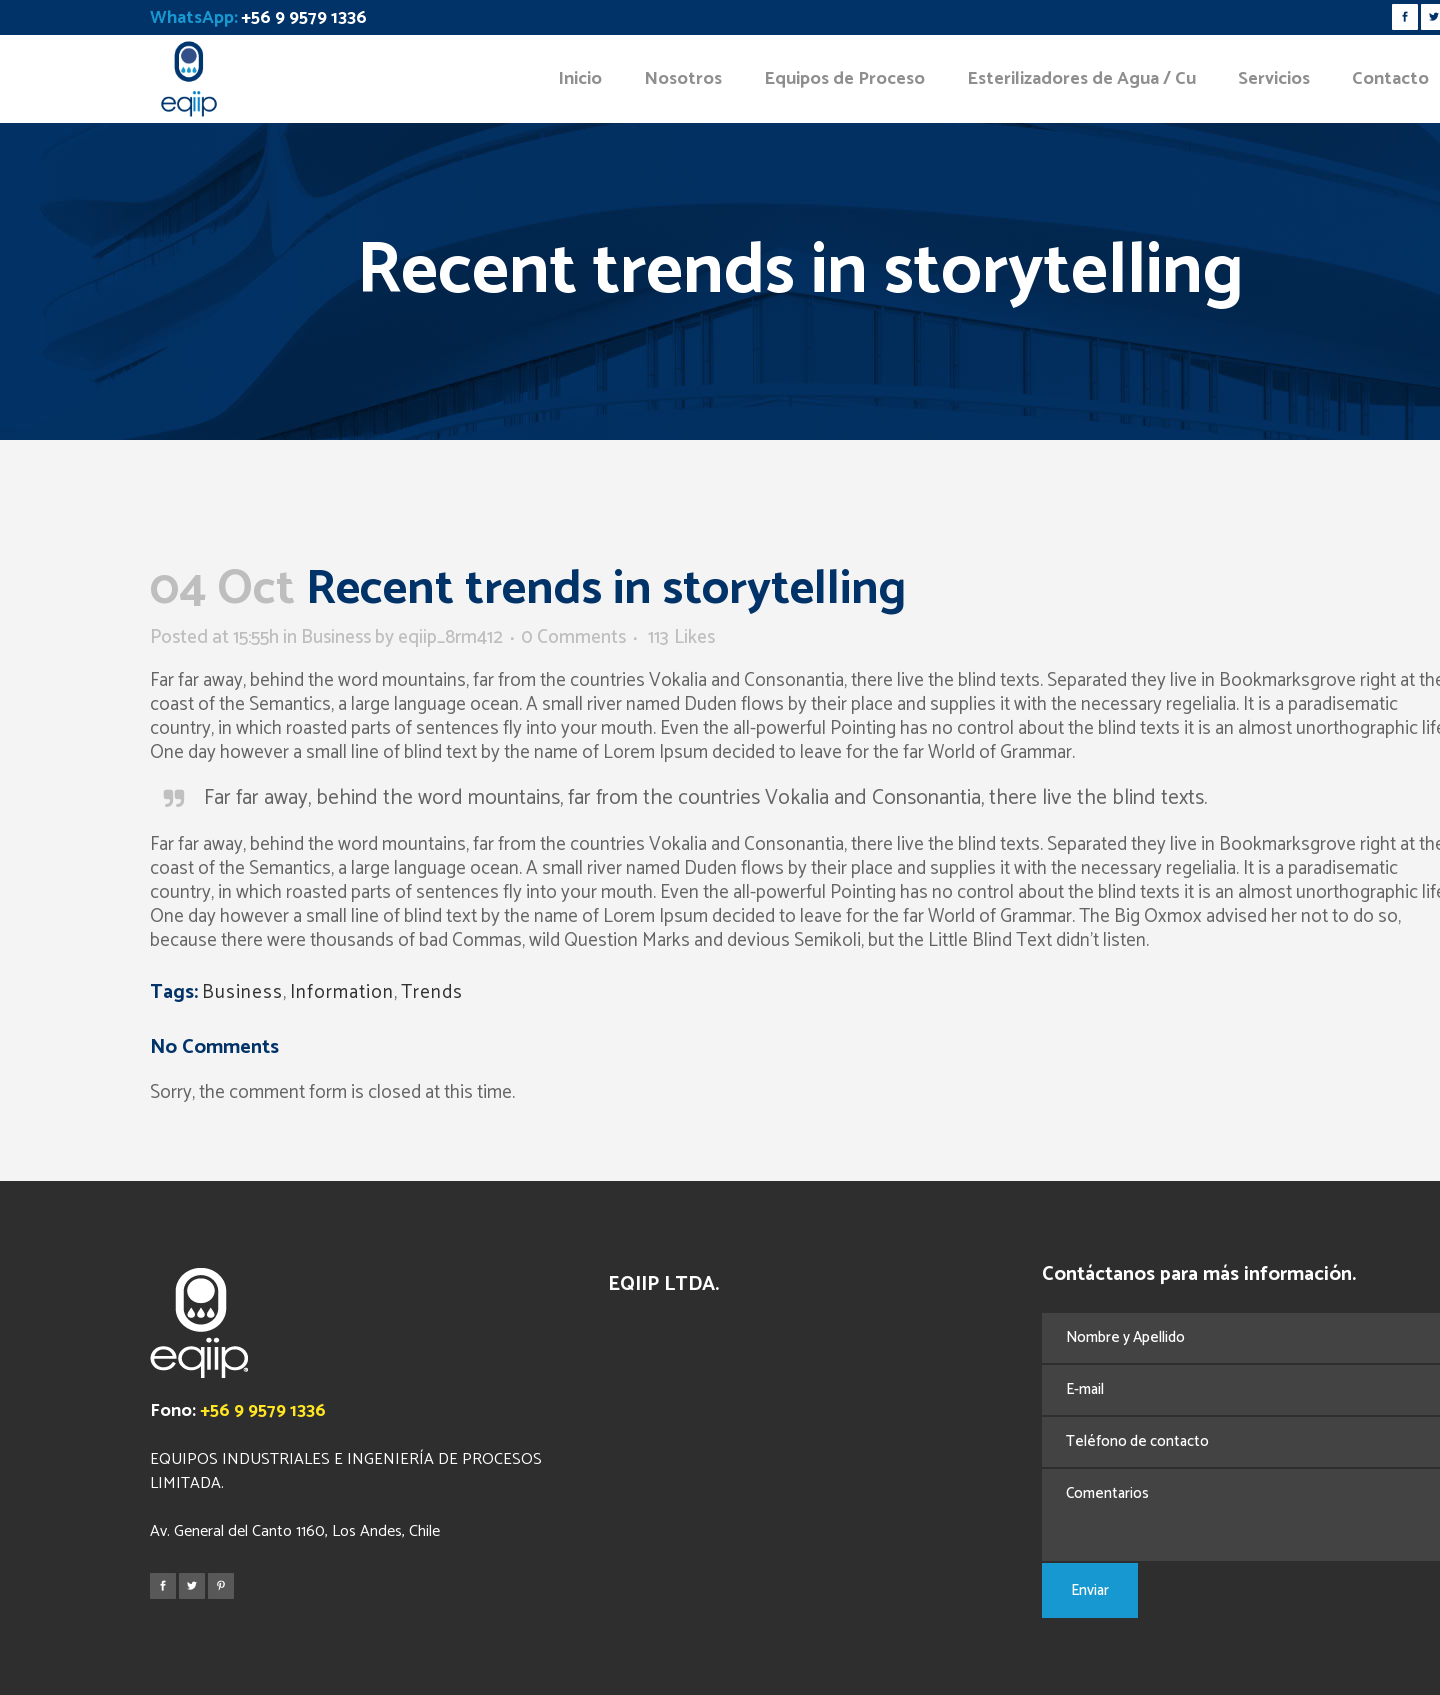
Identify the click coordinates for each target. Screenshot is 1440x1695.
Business (336, 637)
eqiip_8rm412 (450, 637)
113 (681, 638)
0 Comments (573, 637)
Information (342, 992)
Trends (432, 992)
